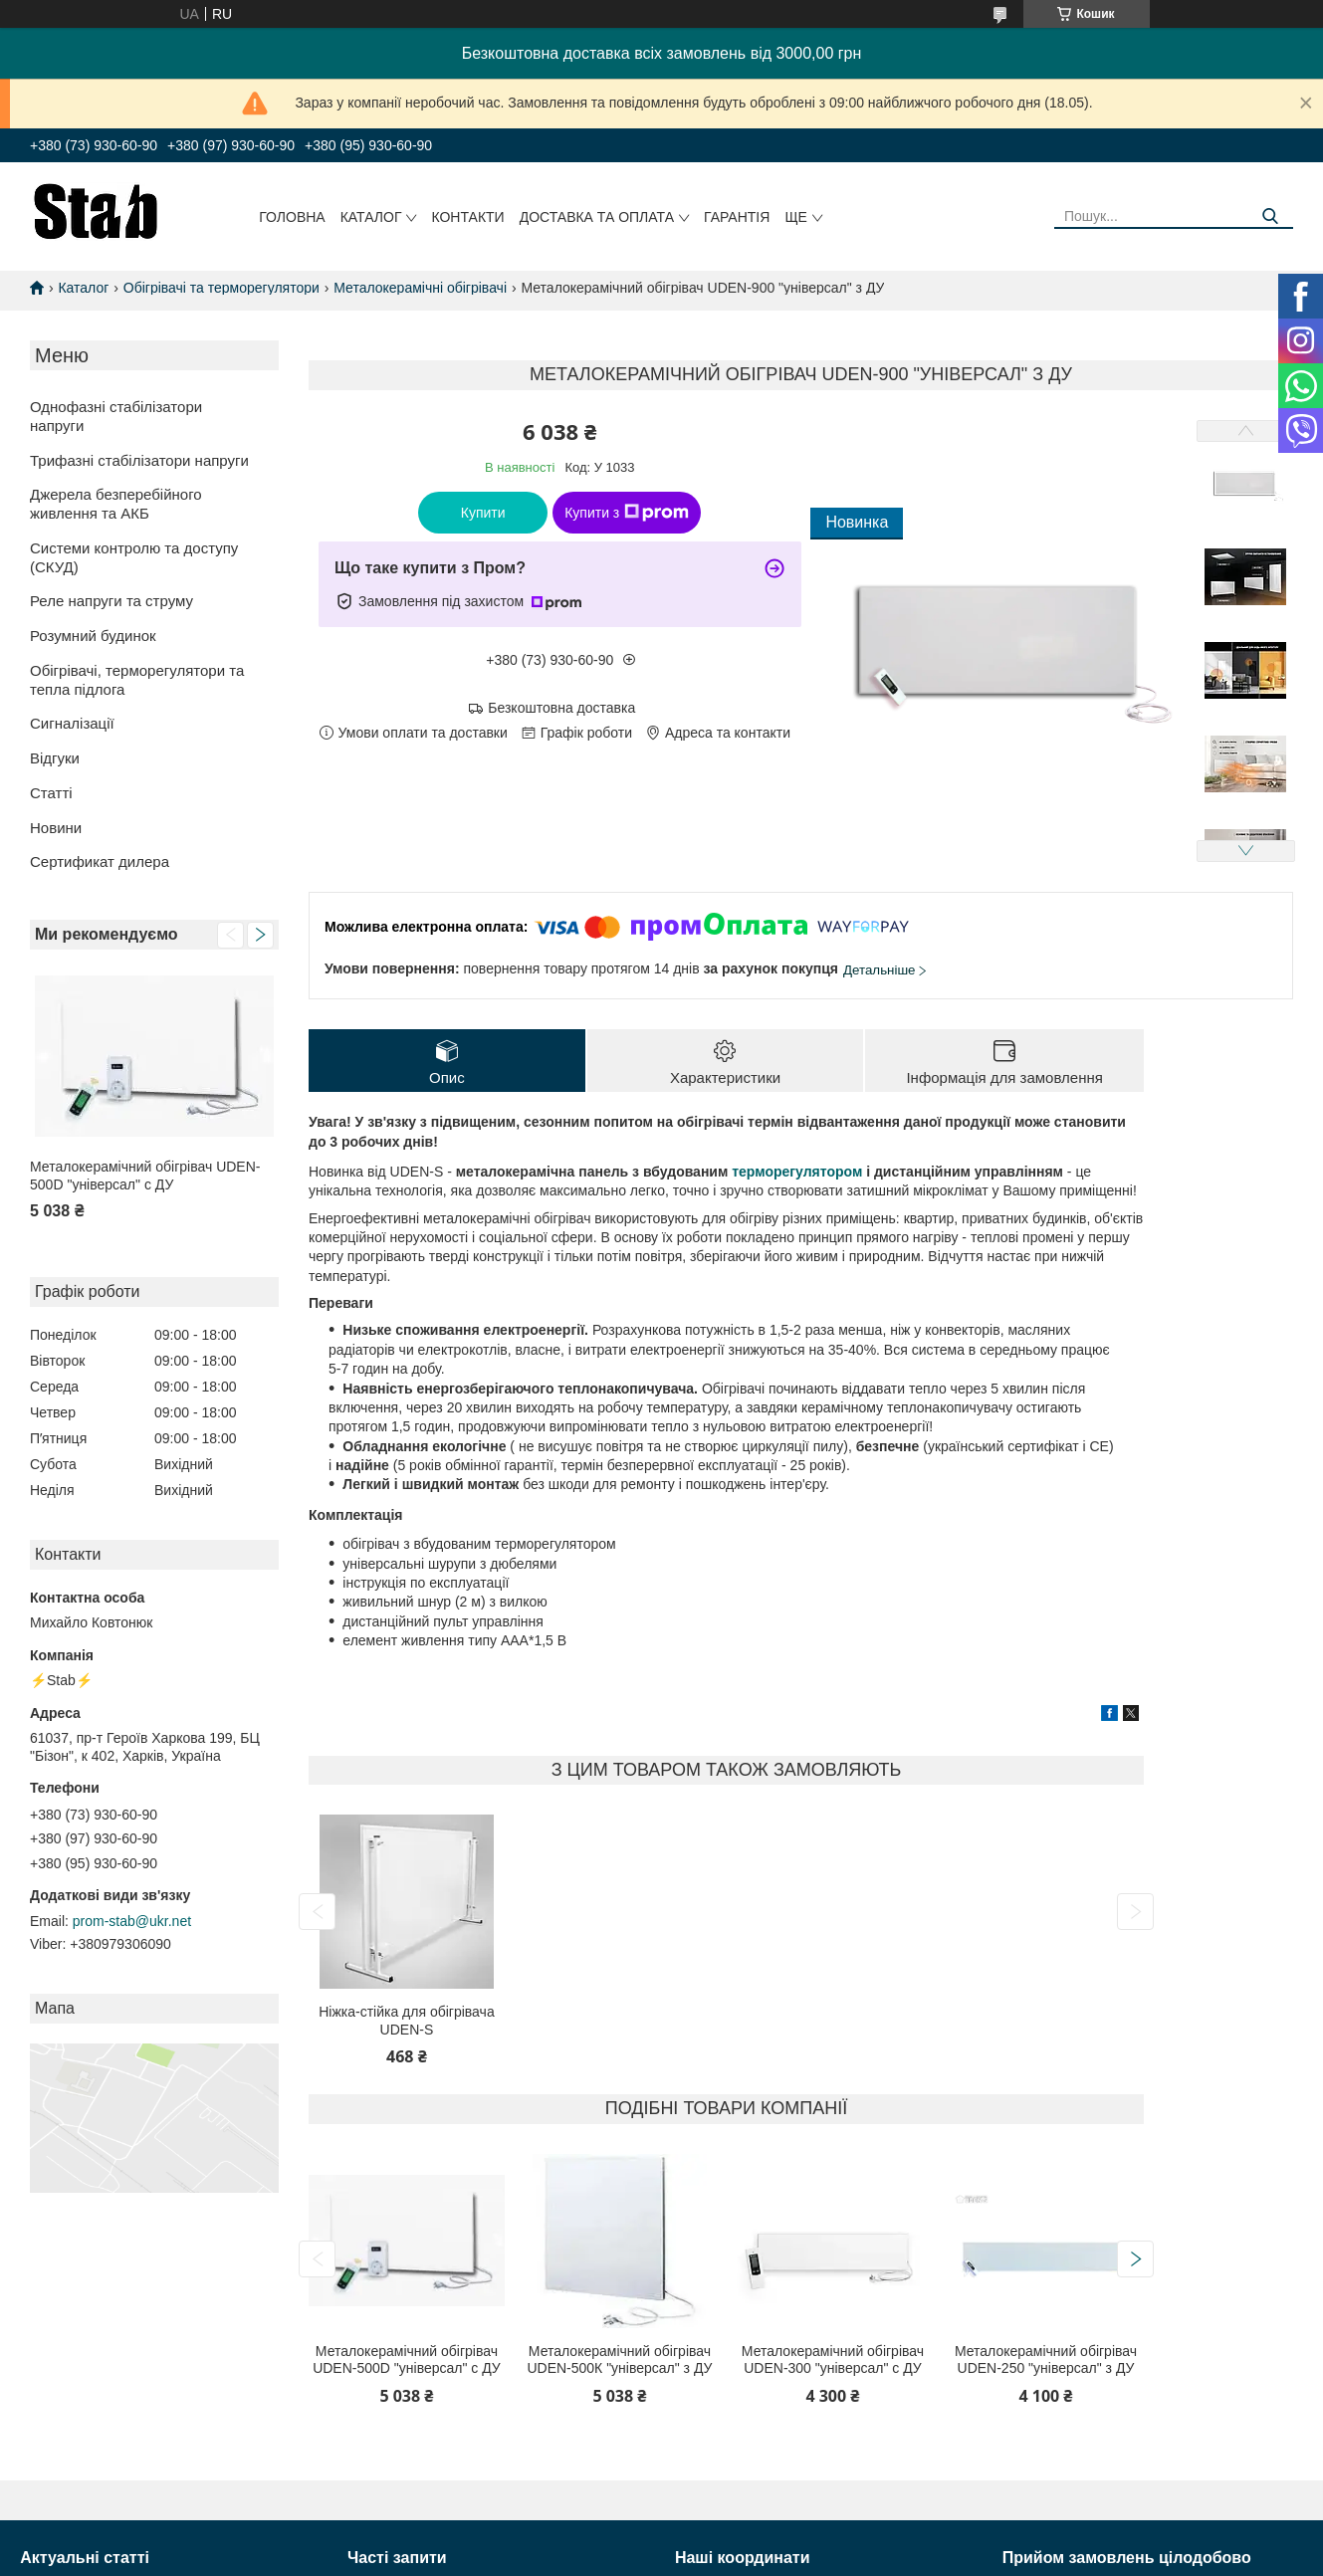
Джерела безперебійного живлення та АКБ (116, 504)
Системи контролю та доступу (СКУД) (134, 557)
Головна (292, 217)
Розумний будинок (93, 635)
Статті (51, 792)
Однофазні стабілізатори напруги (116, 416)
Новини (56, 827)
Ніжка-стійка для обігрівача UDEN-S (406, 2021)
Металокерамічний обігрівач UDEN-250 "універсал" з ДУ (1046, 2360)
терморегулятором (797, 1172)
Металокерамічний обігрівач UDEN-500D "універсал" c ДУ (145, 1175)
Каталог (371, 217)
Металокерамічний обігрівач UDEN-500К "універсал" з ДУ (619, 2360)
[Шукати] (1270, 216)
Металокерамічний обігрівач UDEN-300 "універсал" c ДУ (833, 2360)
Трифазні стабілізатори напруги (139, 460)
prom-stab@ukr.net (132, 1921)
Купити (483, 513)
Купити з (626, 513)
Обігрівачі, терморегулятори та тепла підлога (137, 680)
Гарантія (737, 217)
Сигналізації (72, 723)
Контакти (467, 217)
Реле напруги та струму (111, 600)
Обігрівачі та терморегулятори (221, 288)
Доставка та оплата (597, 217)
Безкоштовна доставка (561, 708)
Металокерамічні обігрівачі (420, 288)
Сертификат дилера (99, 861)
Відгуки (55, 758)
